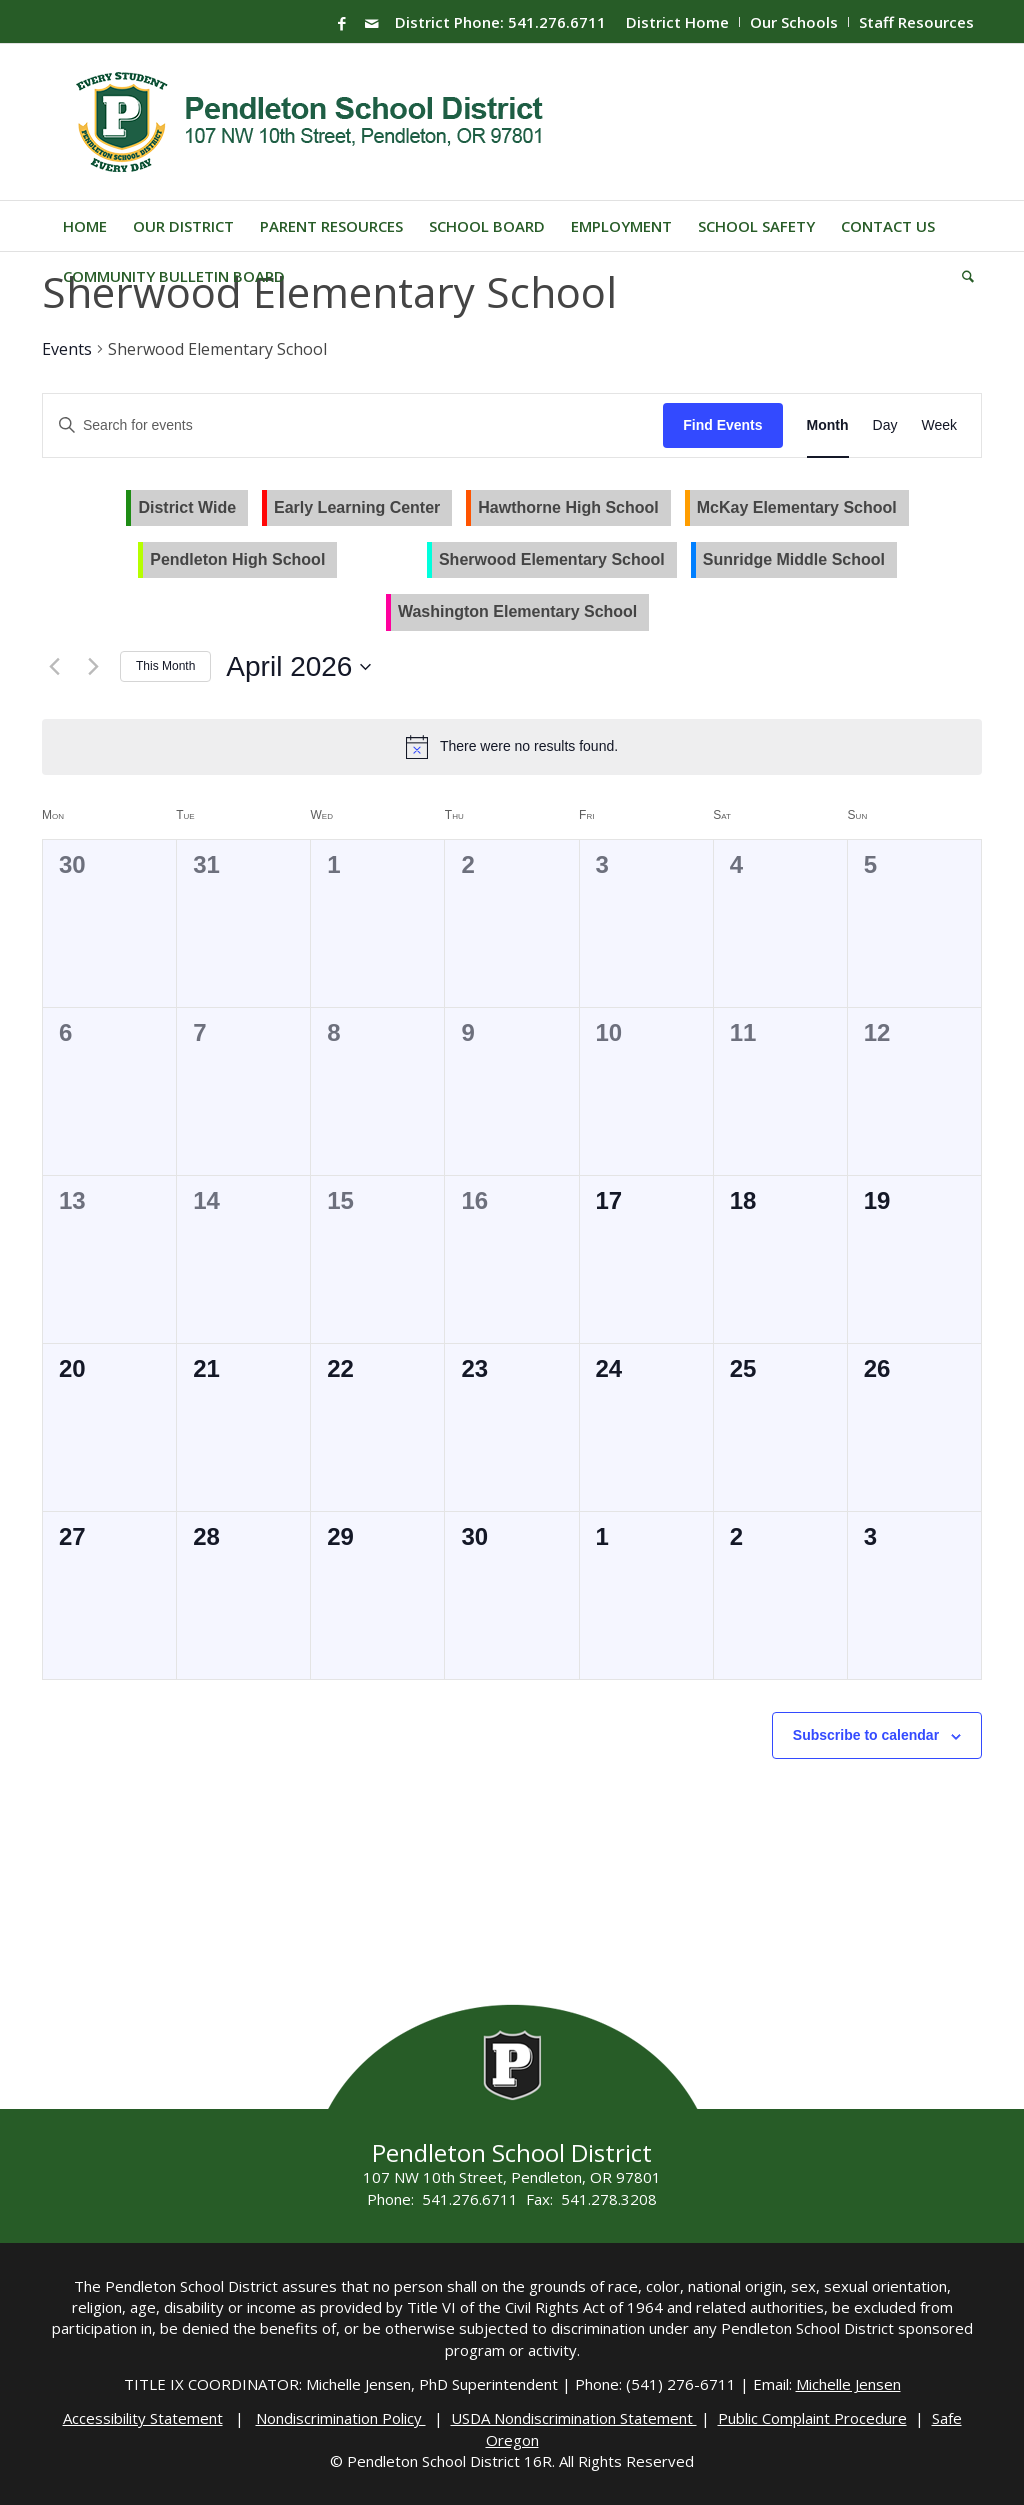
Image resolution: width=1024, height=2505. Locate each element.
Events (67, 349)
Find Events (722, 425)
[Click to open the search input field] (961, 276)
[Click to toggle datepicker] (298, 667)
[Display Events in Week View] (939, 425)
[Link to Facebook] (342, 23)
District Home (677, 22)
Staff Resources (916, 22)
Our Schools (794, 22)
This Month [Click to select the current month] (165, 666)
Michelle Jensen (848, 2384)
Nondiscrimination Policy (341, 2418)
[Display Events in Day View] (885, 425)
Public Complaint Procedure (812, 2418)
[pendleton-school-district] (312, 122)
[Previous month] (54, 667)
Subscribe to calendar (866, 1735)
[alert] (529, 746)
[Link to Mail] (372, 23)
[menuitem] (678, 22)
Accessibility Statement (143, 2418)
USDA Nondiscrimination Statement (574, 2418)
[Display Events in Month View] (828, 425)
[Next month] (93, 667)
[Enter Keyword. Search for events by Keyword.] (353, 425)
